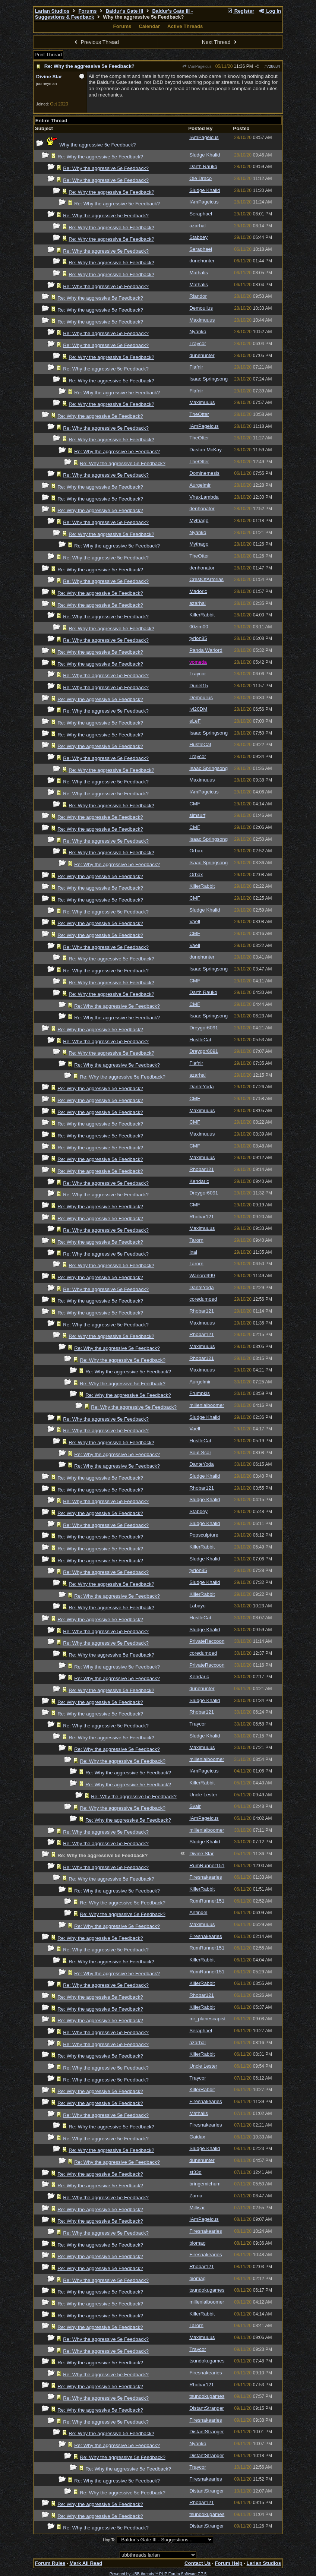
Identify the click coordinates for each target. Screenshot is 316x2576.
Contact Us (197, 2563)
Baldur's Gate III (124, 11)
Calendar (149, 26)
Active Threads (185, 26)
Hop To (109, 2540)
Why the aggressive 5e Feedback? (97, 145)
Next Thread (220, 42)
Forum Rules (50, 2563)
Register (240, 11)
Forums (87, 11)
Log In (270, 11)
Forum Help (228, 2563)
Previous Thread (96, 42)
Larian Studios (52, 11)
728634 (273, 66)
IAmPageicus (197, 66)
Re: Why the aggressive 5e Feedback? (89, 66)
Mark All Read (85, 2563)
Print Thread (48, 54)
